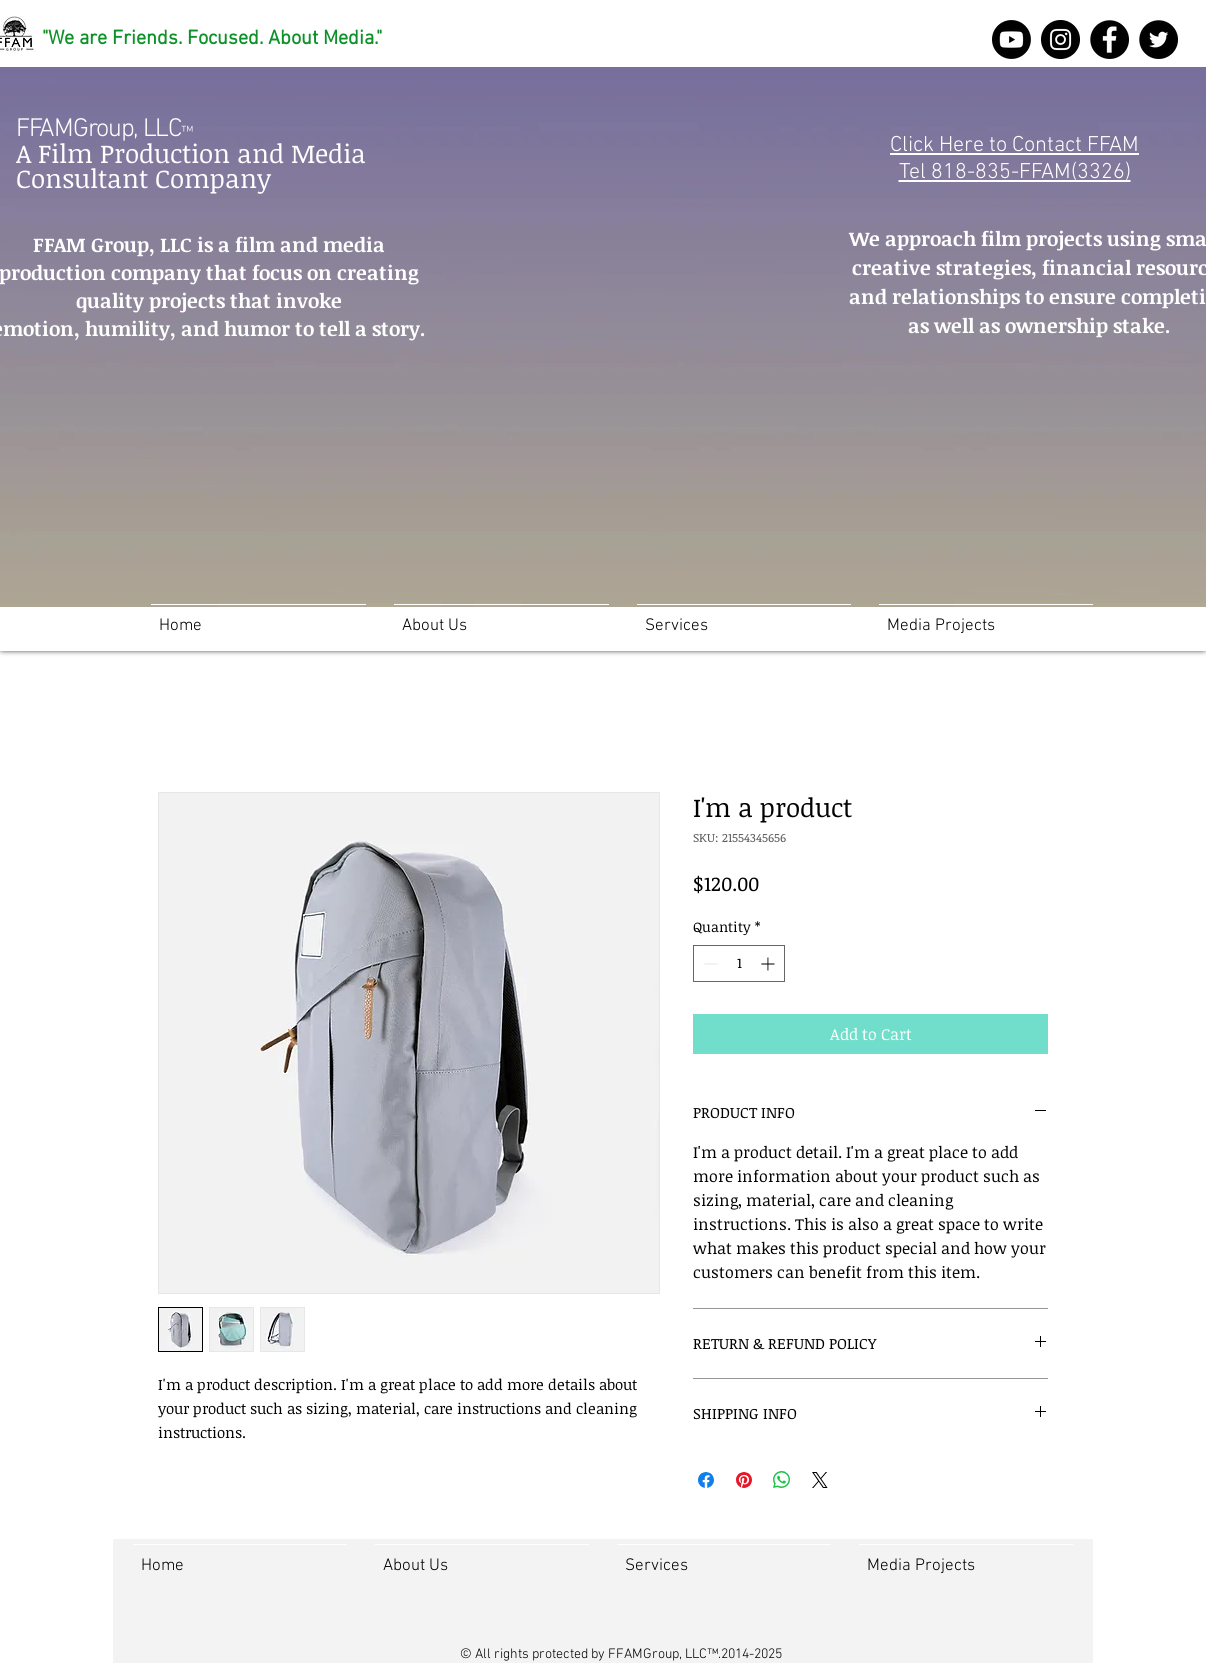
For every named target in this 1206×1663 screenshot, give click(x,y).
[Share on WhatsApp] (782, 1480)
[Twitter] (1158, 39)
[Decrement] (708, 963)
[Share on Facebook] (706, 1480)
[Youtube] (1011, 39)
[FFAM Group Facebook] (1109, 39)
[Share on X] (820, 1480)
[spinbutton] (739, 963)
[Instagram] (1060, 39)
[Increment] (769, 963)
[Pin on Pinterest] (744, 1480)
